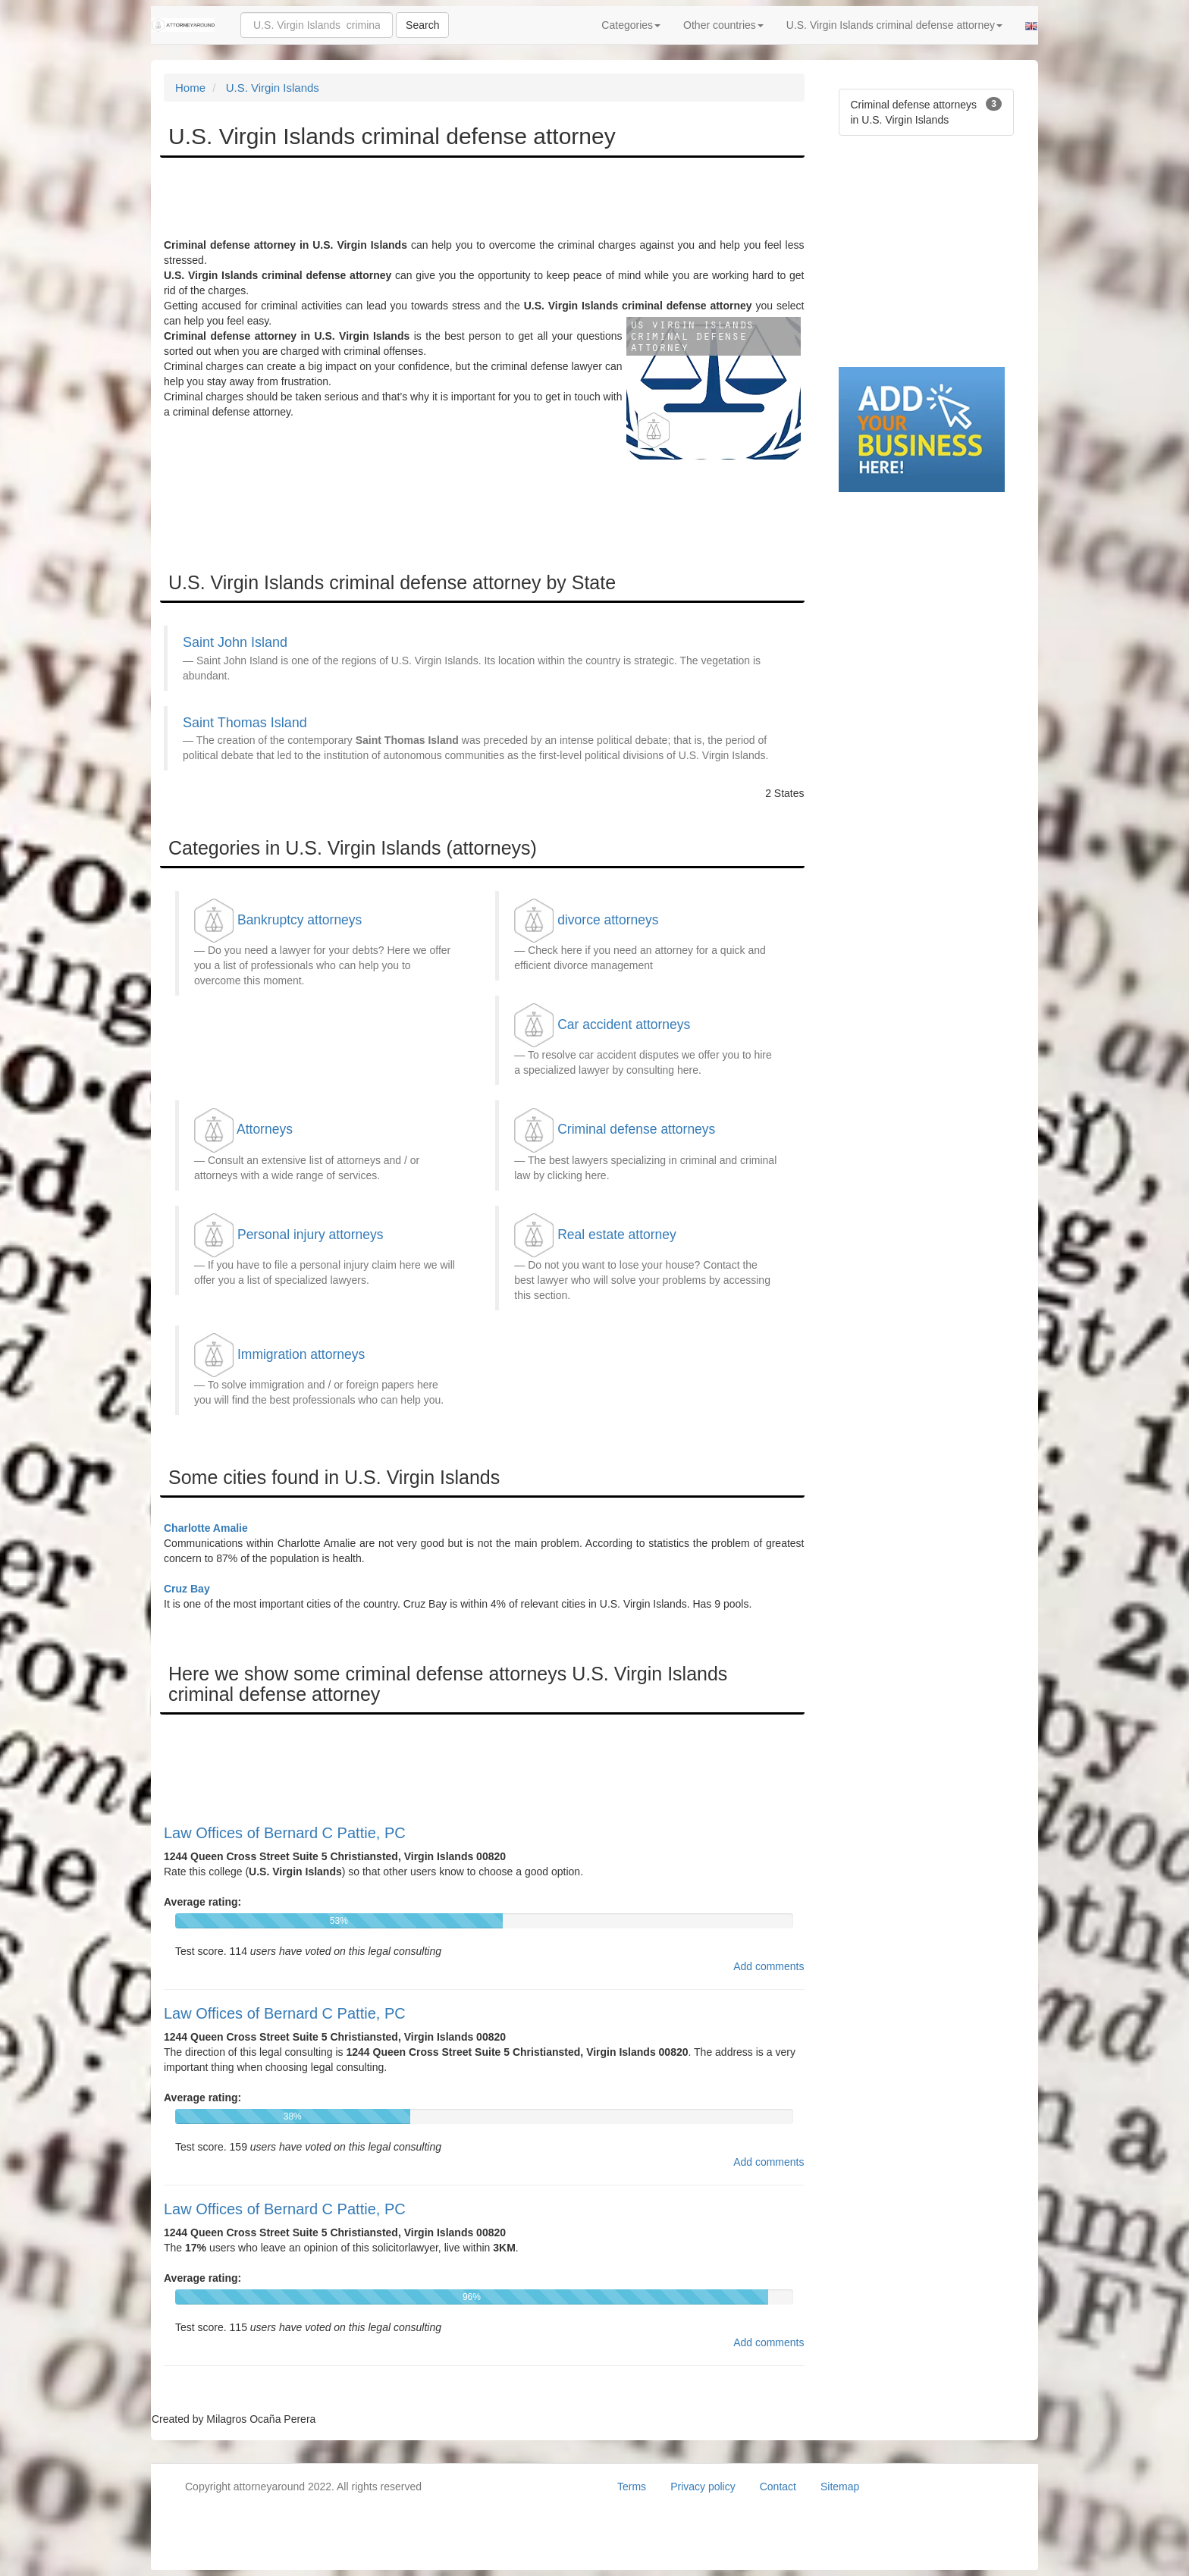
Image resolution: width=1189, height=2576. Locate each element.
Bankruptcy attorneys (299, 919)
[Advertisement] (440, 199)
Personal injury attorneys (310, 1234)
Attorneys (265, 1129)
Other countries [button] (723, 25)
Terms (631, 2486)
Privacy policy (703, 2486)
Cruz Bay (187, 1589)
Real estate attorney (616, 1234)
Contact (778, 2486)
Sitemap (839, 2486)
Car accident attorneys (623, 1024)
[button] (1031, 25)
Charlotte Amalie (206, 1528)
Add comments (768, 1966)
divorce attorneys (607, 919)
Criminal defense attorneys (636, 1129)
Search (422, 25)
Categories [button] (630, 25)
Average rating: (202, 1902)
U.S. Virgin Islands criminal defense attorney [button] (894, 25)
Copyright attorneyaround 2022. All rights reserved (303, 2486)
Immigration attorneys (301, 1354)
